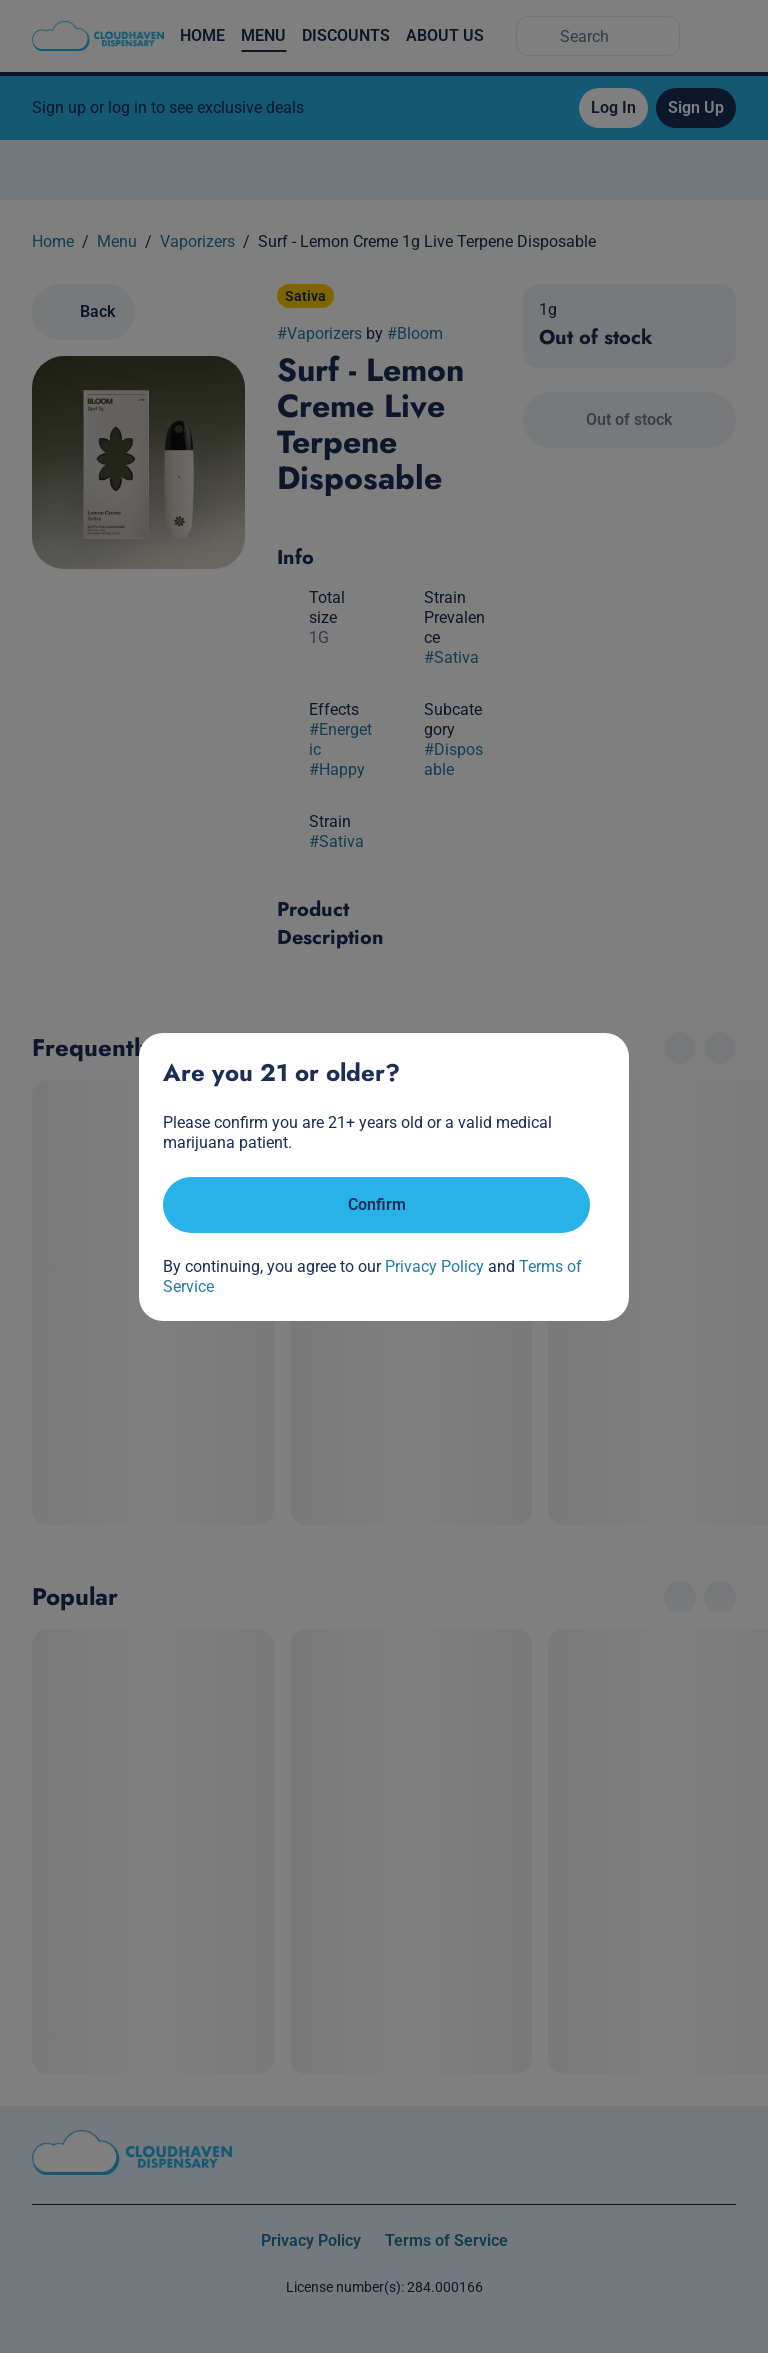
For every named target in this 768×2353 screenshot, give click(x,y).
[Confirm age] (376, 1205)
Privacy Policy (434, 1266)
